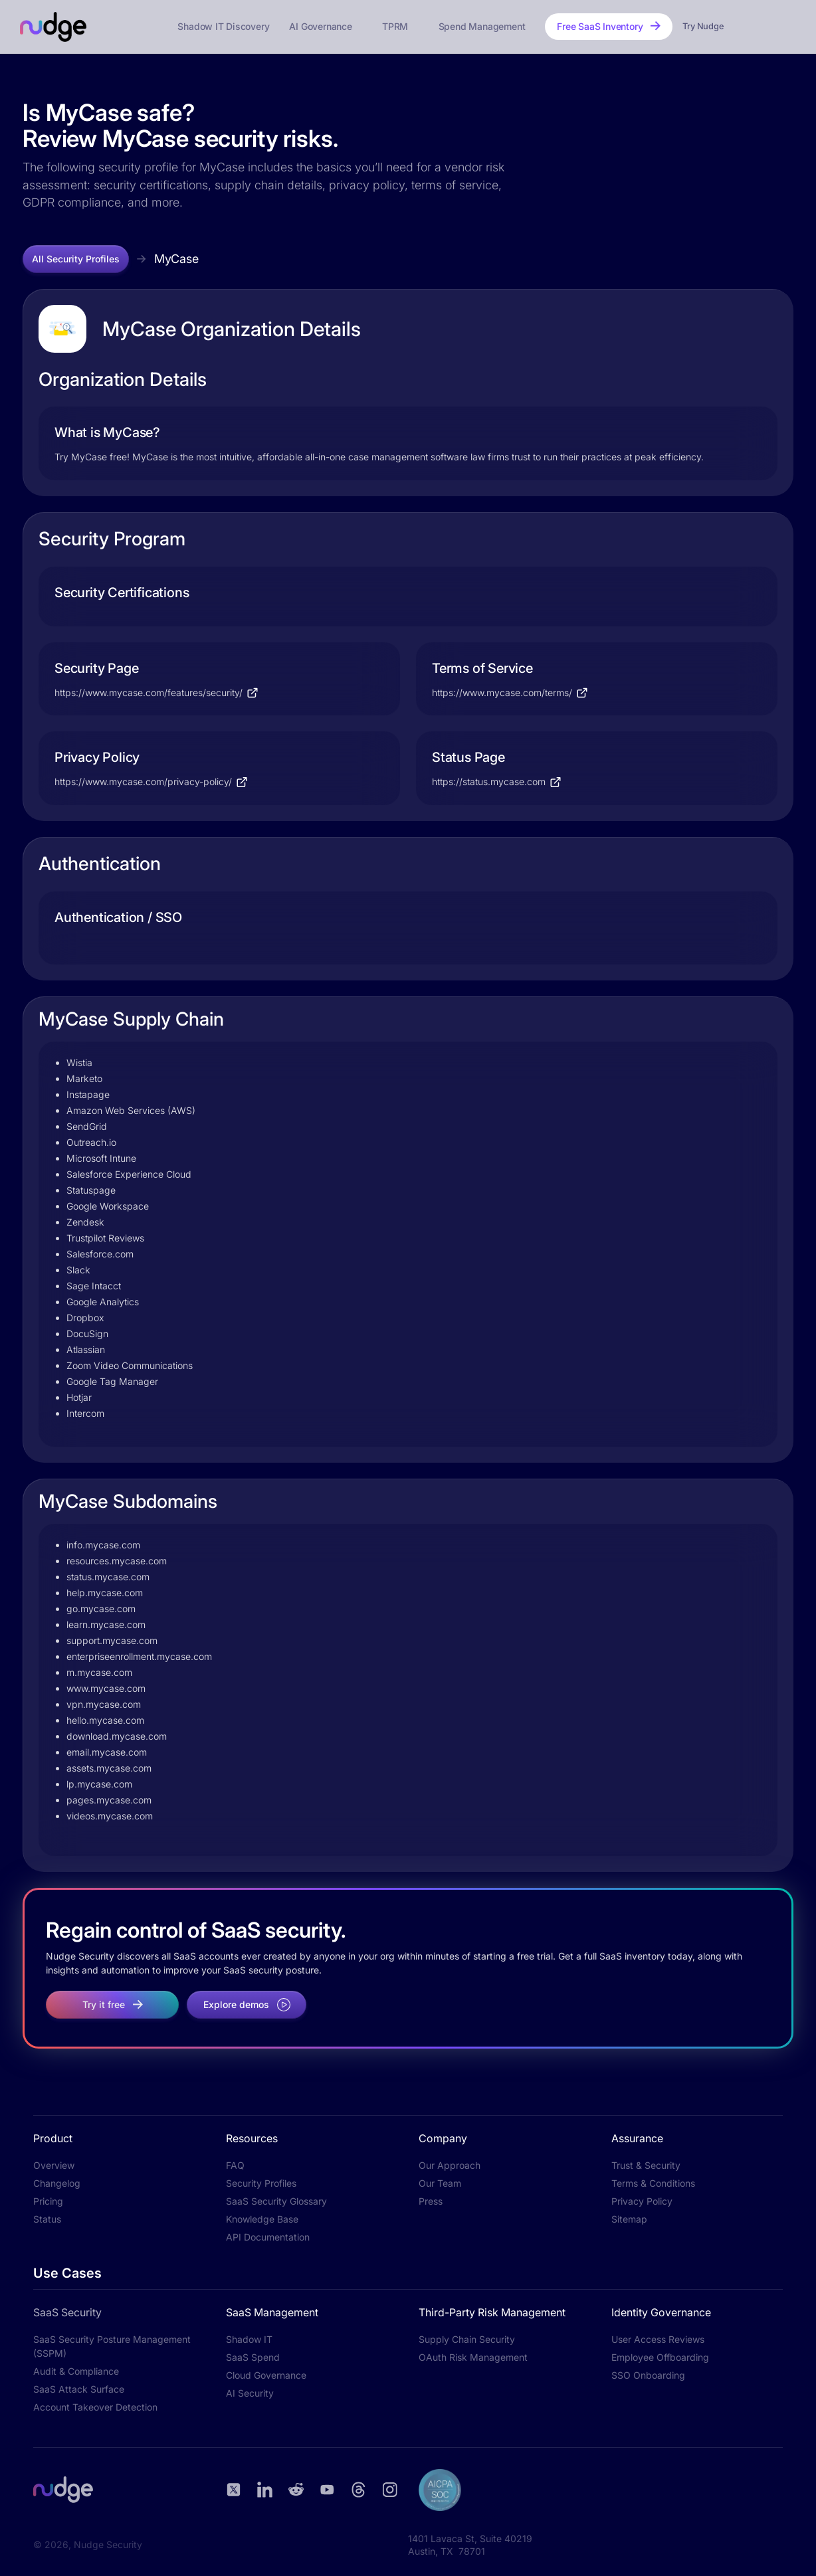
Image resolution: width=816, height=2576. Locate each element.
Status (47, 2219)
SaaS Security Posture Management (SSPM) (112, 2346)
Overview (53, 2165)
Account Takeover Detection (95, 2407)
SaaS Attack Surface (78, 2389)
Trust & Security (645, 2165)
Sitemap (629, 2219)
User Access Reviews (657, 2339)
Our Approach (449, 2165)
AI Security (250, 2393)
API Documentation (268, 2237)
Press (431, 2201)
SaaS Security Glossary (276, 2201)
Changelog (56, 2183)
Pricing (48, 2201)
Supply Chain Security (467, 2339)
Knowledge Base (262, 2219)
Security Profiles (261, 2183)
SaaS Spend (253, 2357)
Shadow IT (249, 2339)
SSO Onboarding (648, 2375)
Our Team (440, 2183)
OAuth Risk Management (473, 2357)
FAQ (235, 2165)
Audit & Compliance (76, 2371)
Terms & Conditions (653, 2183)
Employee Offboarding (660, 2357)
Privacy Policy (641, 2201)
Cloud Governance (266, 2375)
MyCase (176, 259)
